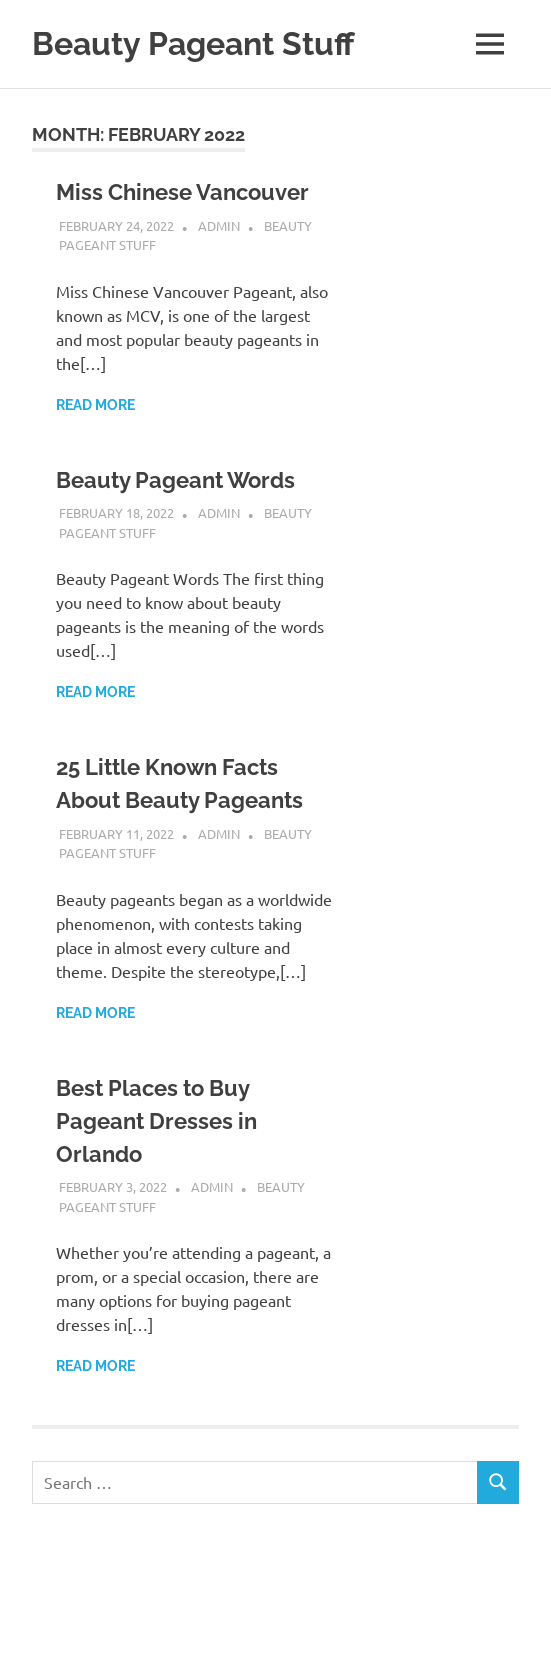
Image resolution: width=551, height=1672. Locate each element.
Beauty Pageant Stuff (193, 43)
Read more (95, 405)
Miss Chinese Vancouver (182, 192)
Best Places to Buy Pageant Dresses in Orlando (156, 1121)
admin (219, 225)
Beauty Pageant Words (175, 480)
